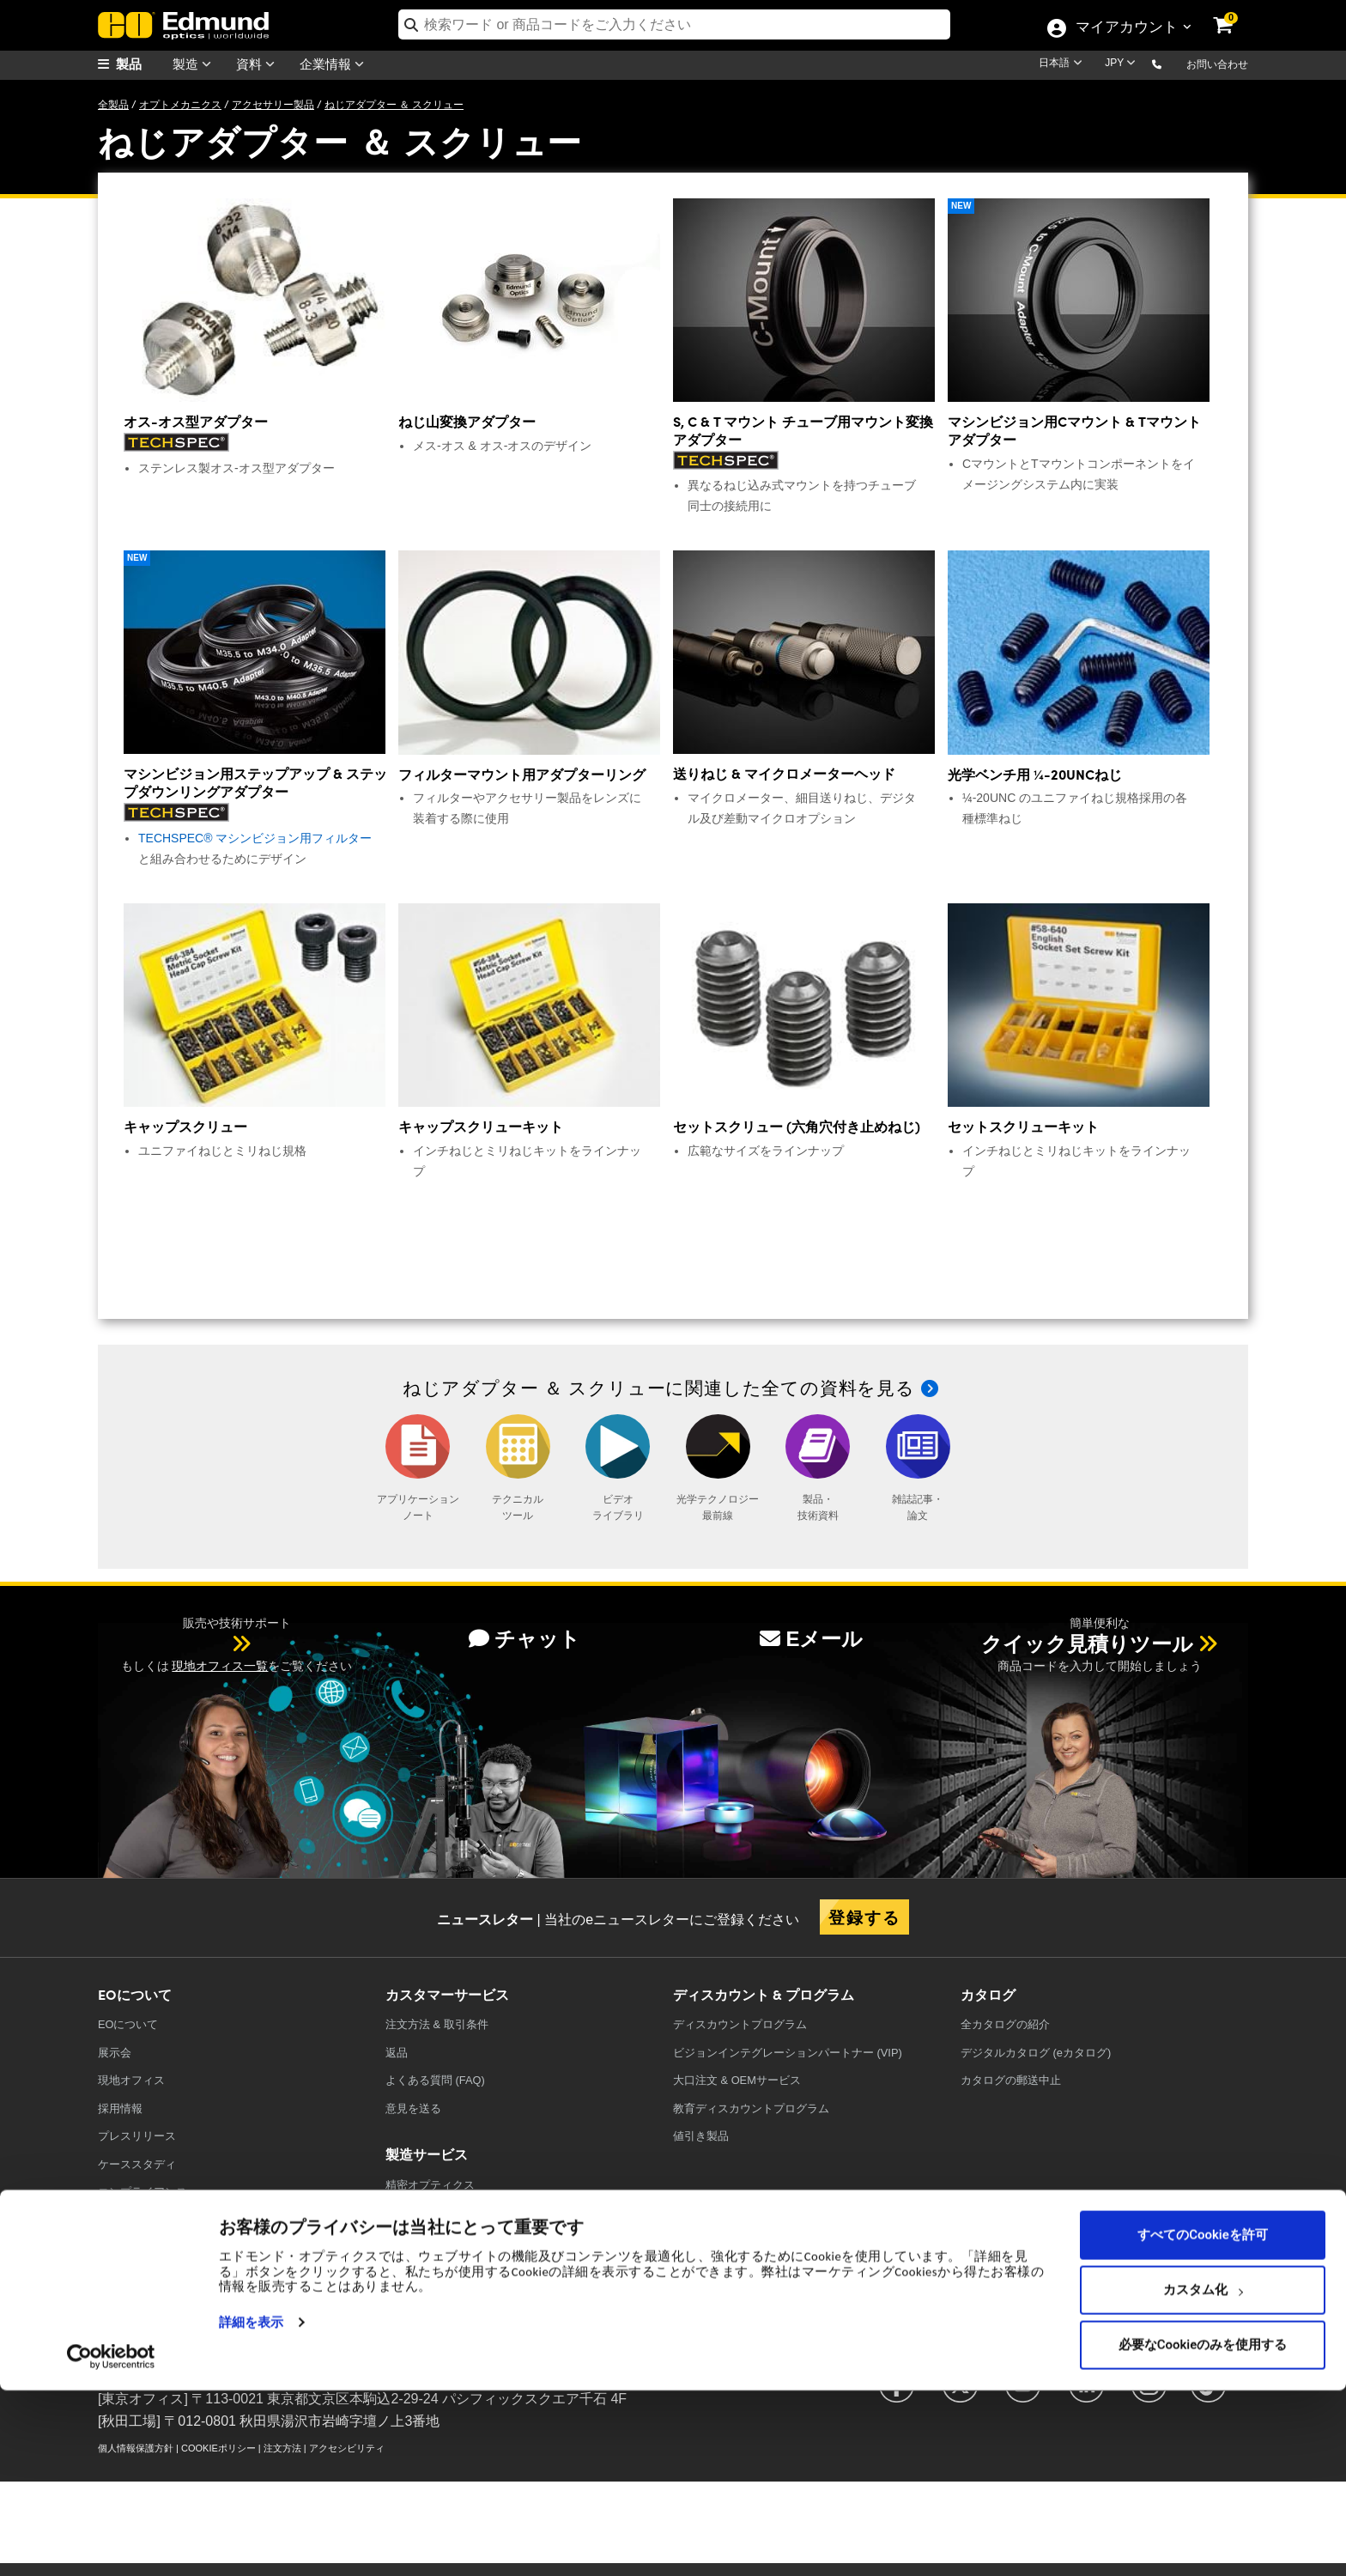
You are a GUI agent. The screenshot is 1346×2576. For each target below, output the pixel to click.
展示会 (114, 2052)
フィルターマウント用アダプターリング (522, 774)
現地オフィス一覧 (220, 1666)
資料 (259, 64)
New (961, 205)
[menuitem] (141, 64)
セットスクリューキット (1023, 1126)
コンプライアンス (142, 2191)
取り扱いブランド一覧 (153, 2247)
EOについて (128, 2024)
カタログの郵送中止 (1011, 2080)
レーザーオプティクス (441, 2240)
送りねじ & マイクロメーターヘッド (784, 773)
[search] (674, 24)
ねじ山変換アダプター (467, 421)
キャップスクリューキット (480, 1126)
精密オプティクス (430, 2184)
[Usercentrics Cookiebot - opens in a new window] (111, 2542)
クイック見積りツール (1087, 1644)
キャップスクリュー (185, 1126)
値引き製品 (701, 2135)
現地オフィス (131, 2080)
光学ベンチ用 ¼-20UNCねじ (1035, 774)
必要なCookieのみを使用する (1203, 2530)
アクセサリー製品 (273, 104)
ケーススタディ (137, 2164)
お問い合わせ (1217, 64)
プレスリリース (137, 2135)
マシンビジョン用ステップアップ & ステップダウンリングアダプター (255, 782)
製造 (196, 64)
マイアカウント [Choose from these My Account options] (1126, 28)
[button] (1170, 63)
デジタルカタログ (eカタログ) (1036, 2052)
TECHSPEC (131, 2219)
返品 (396, 2052)
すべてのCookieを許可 (1202, 2420)
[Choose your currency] (1123, 64)
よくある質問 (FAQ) (435, 2080)
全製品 (113, 104)
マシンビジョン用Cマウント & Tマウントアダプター (1074, 430)
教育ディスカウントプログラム (751, 2108)
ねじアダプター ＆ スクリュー (394, 104)
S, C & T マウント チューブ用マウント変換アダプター (803, 430)
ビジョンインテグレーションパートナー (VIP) (787, 2052)
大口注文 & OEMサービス (737, 2080)
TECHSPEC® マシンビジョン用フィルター (255, 838)
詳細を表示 (251, 2508)
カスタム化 (1203, 2475)
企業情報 (336, 64)
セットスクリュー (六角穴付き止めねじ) (796, 1126)
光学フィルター (424, 2212)
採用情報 (120, 2108)
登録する (864, 1916)
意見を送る (413, 2108)
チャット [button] (524, 1638)
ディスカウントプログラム (740, 2024)
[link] (1234, 12)
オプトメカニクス (180, 104)
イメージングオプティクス (452, 2268)
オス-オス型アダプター (196, 421)
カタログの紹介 (1005, 2024)
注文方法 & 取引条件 (436, 2024)
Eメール (811, 1638)
